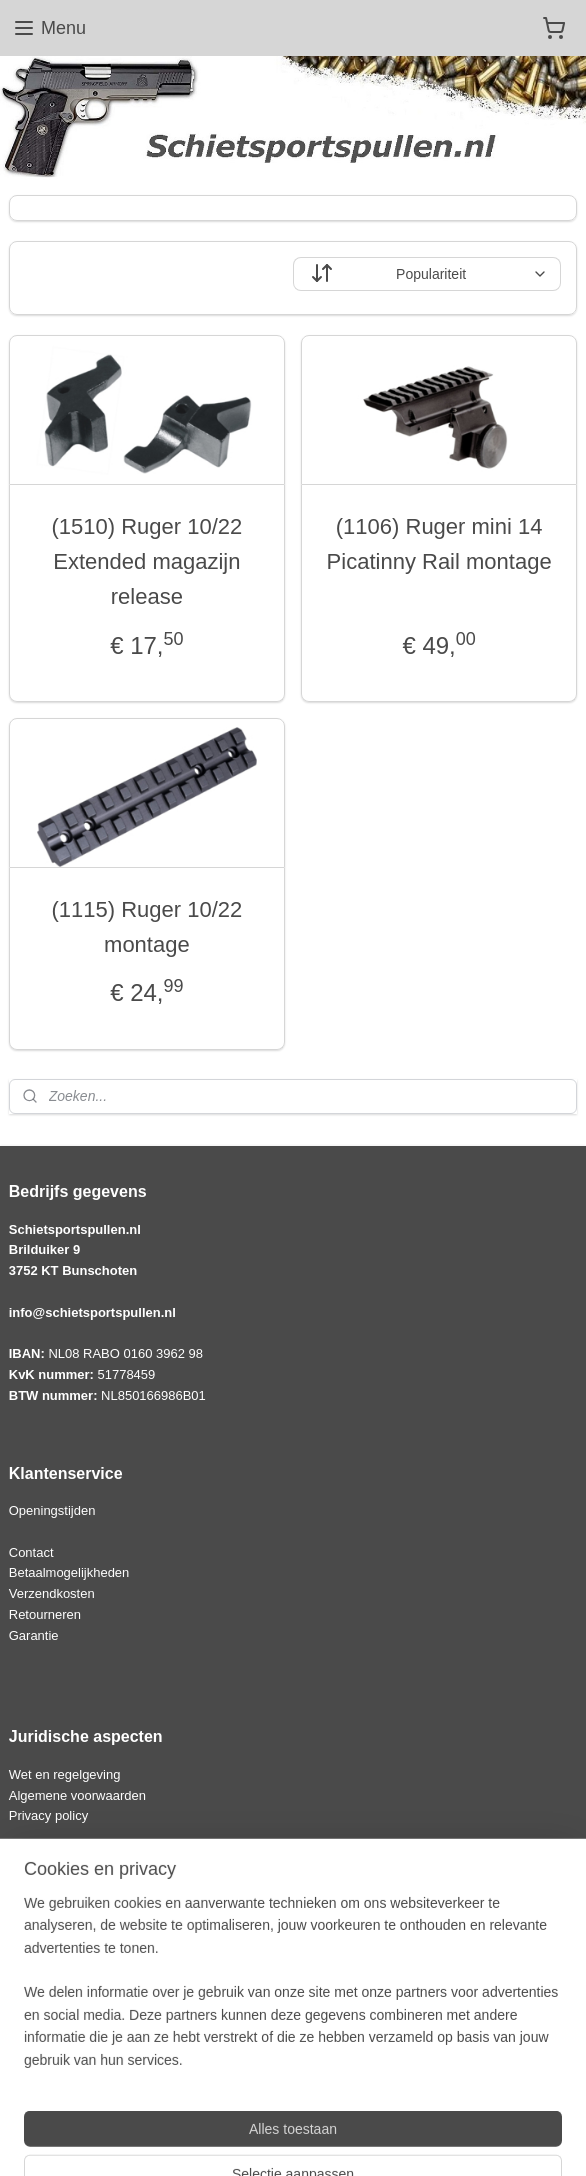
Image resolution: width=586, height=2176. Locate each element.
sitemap (248, 2139)
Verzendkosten (52, 1593)
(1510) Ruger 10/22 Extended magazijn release (146, 561)
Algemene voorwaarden (77, 1795)
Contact (31, 1552)
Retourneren (45, 1614)
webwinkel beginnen (349, 2139)
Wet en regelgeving (65, 1774)
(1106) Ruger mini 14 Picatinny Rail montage (439, 544)
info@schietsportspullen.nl (92, 1312)
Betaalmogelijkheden (69, 1572)
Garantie (34, 1635)
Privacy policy (48, 1815)
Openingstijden (52, 1510)
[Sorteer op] (427, 274)
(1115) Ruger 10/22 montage (146, 927)
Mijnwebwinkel (504, 2139)
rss (284, 2139)
